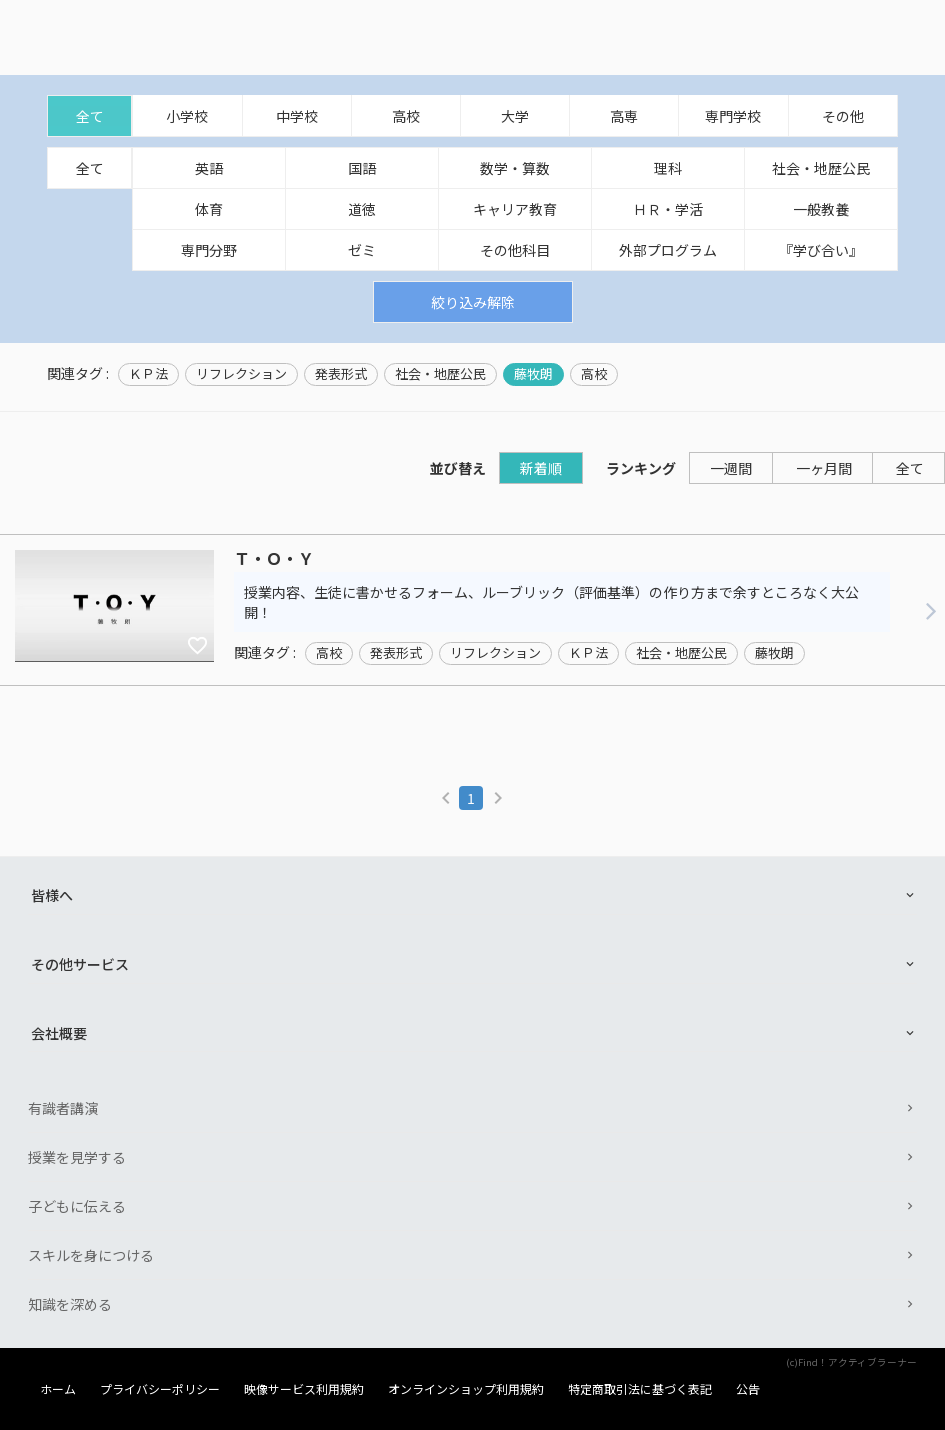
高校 (406, 116)
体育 (209, 209)
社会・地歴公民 (821, 168)
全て (90, 116)
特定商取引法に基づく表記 (640, 1389)
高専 (624, 116)
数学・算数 (515, 168)
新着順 (541, 468)
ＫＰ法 (148, 374)
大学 (515, 116)
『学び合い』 (821, 250)
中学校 (297, 116)
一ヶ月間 (824, 468)
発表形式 (341, 374)
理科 (668, 168)
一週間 (731, 468)
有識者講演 (63, 1108)
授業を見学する (77, 1157)
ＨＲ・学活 (668, 209)
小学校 (187, 116)
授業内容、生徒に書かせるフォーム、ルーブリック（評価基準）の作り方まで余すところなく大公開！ (551, 602)
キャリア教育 (515, 209)
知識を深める (70, 1304)
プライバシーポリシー (160, 1389)
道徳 (362, 209)
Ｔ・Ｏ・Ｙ (274, 559)
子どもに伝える (77, 1206)
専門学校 (733, 116)
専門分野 (209, 250)
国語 (362, 168)
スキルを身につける (91, 1255)
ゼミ (362, 250)
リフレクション (241, 374)
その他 (843, 116)
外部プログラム (668, 250)
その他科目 (515, 250)
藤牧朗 (533, 374)
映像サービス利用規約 (304, 1389)
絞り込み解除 (473, 302)
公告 (748, 1389)
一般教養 (821, 209)
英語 (209, 168)
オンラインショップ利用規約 (466, 1389)
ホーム (58, 1389)
